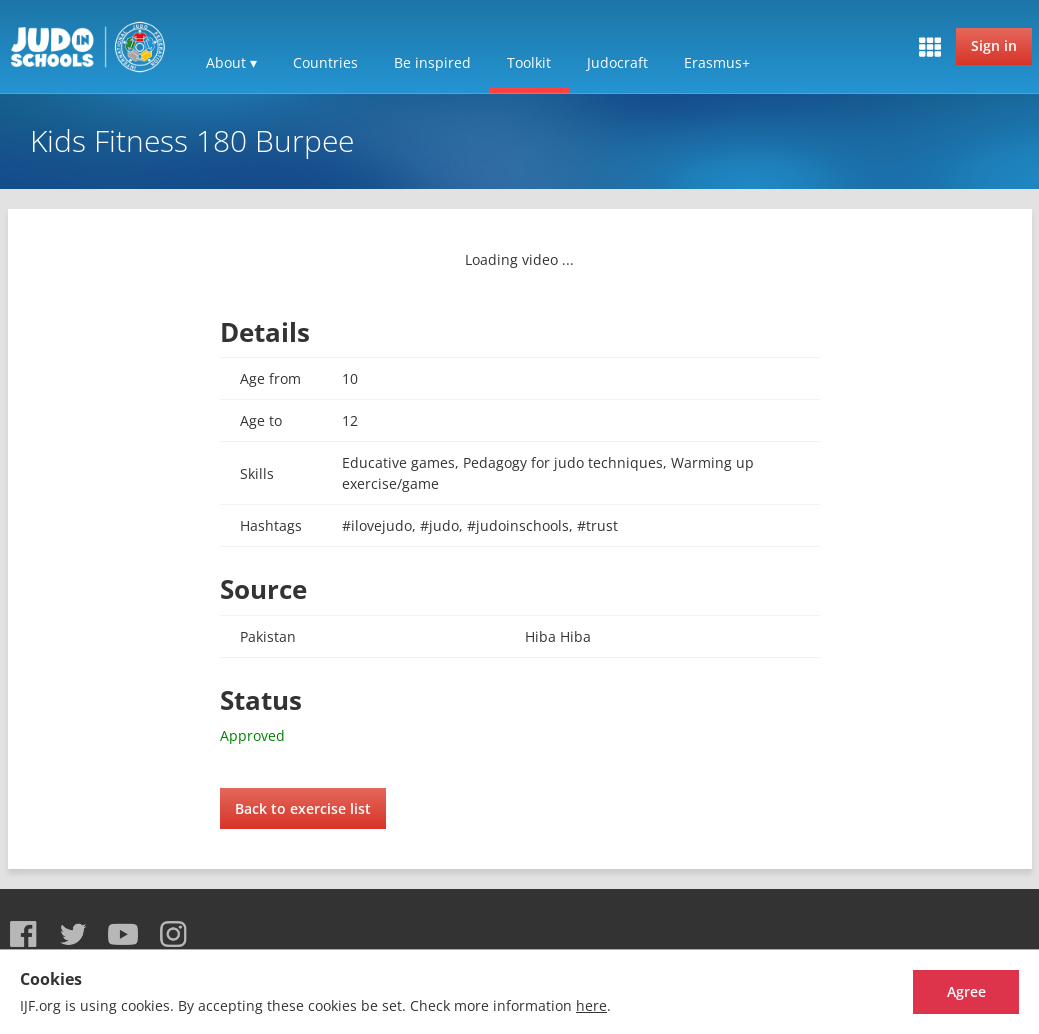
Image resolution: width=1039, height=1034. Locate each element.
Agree (944, 991)
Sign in (994, 45)
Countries (325, 62)
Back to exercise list (303, 808)
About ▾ (231, 62)
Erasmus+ (717, 62)
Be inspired (432, 62)
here (591, 1005)
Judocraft (617, 62)
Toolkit (529, 62)
